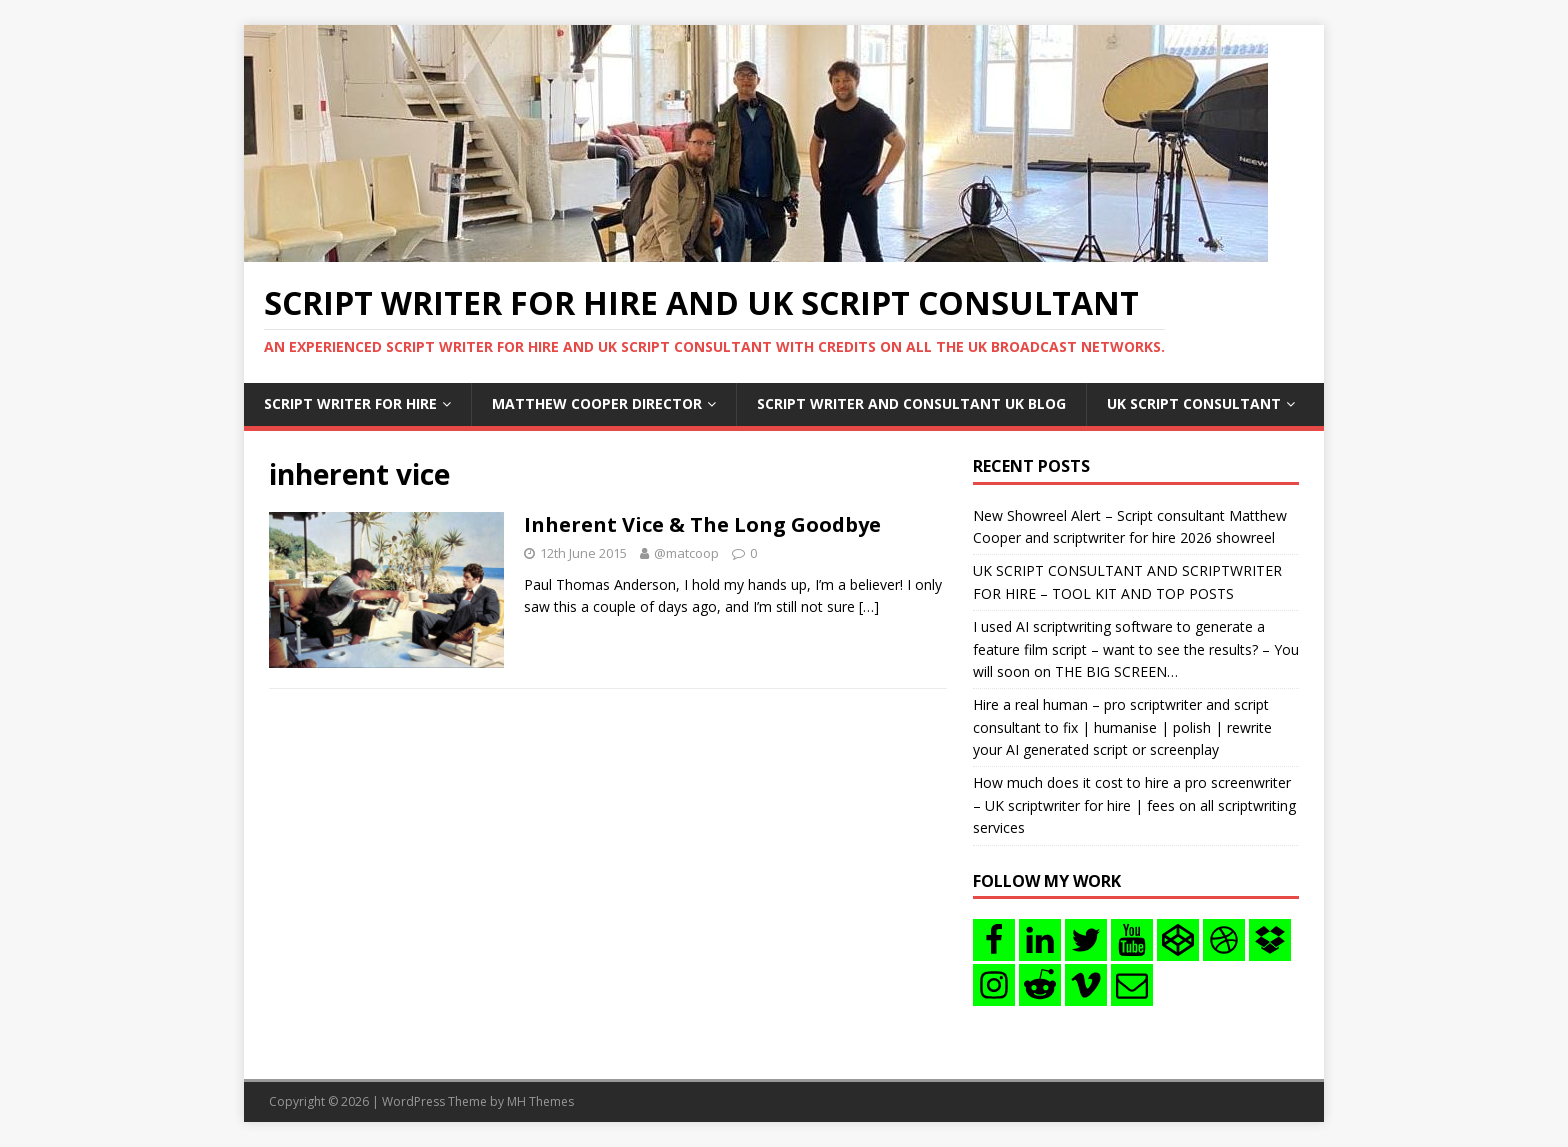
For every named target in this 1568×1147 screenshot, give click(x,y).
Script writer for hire (350, 403)
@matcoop (686, 553)
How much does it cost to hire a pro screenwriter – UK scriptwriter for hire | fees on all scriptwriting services (1134, 805)
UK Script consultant (1194, 403)
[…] (869, 606)
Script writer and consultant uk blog (911, 403)
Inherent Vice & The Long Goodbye (702, 524)
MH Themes (540, 1101)
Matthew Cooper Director (597, 403)
